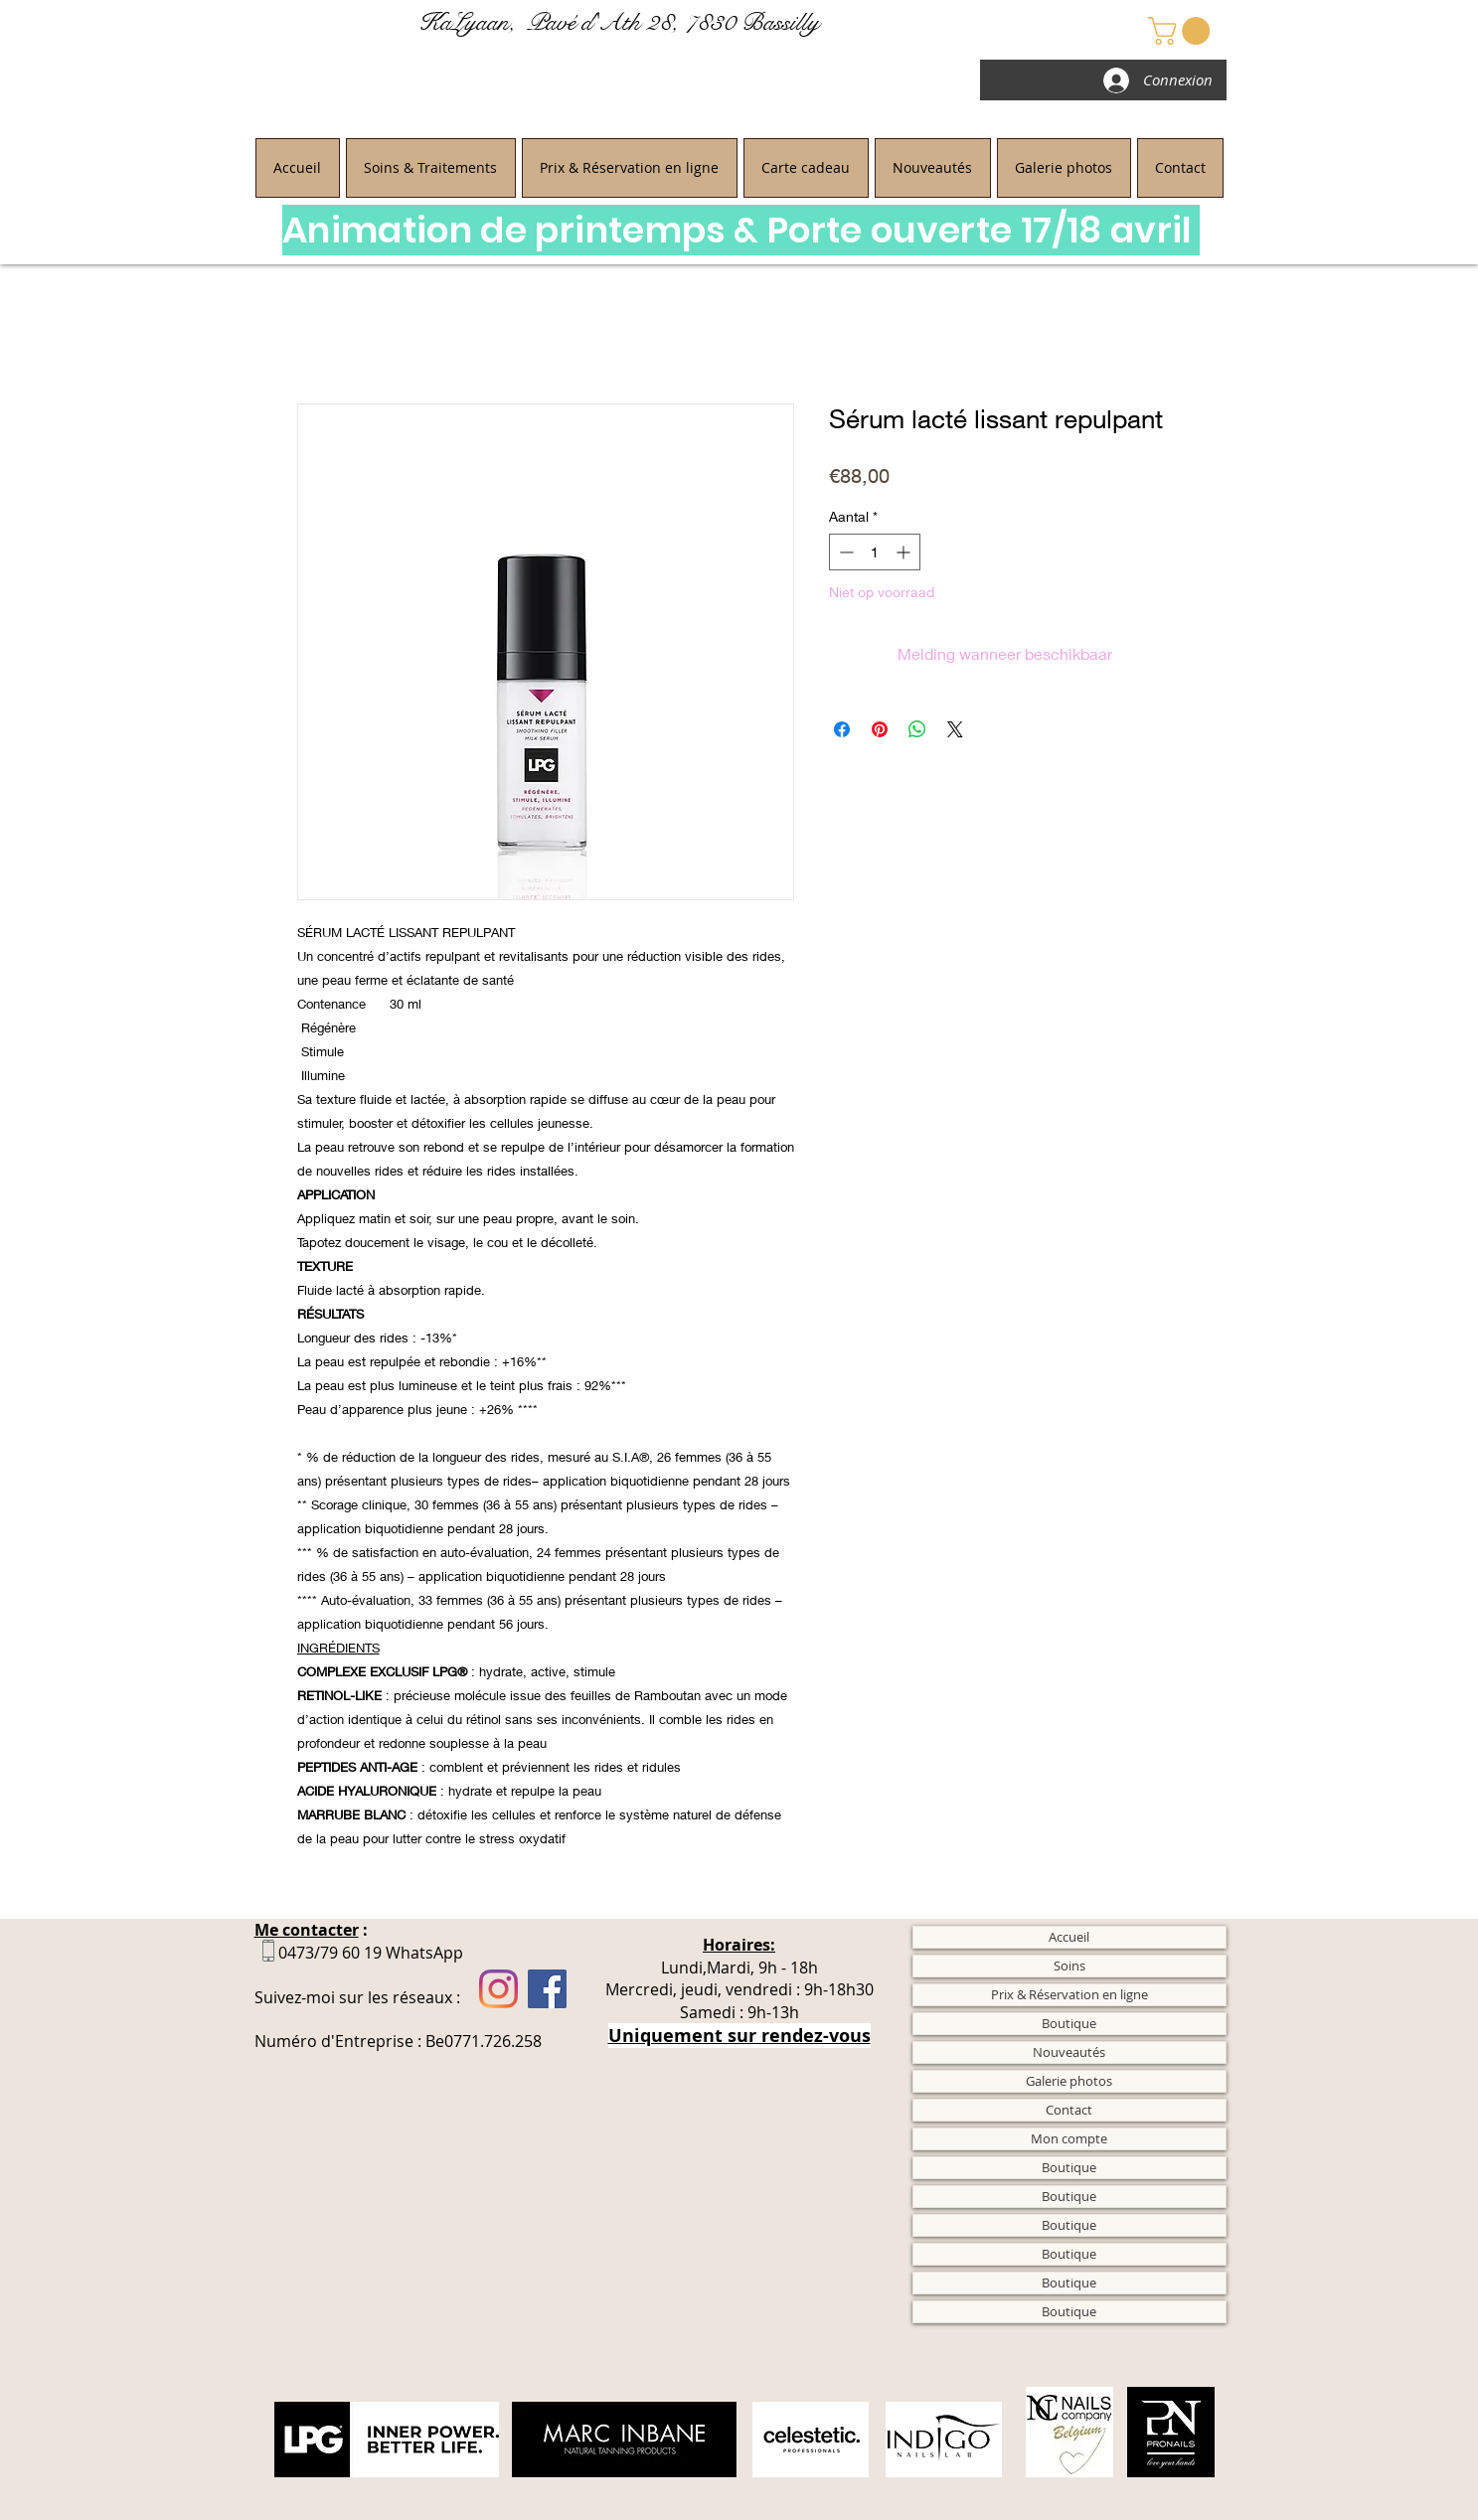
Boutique (1069, 2023)
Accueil (1069, 1937)
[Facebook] (547, 1988)
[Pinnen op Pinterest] (880, 729)
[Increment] (905, 552)
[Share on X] (955, 729)
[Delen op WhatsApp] (917, 729)
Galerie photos (1069, 2081)
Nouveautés (1069, 2052)
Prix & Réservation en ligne (1069, 1994)
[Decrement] (844, 552)
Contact (1069, 2110)
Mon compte (1069, 2138)
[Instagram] (498, 1988)
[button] (1182, 31)
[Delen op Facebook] (842, 729)
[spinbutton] (875, 552)
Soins (1069, 1965)
